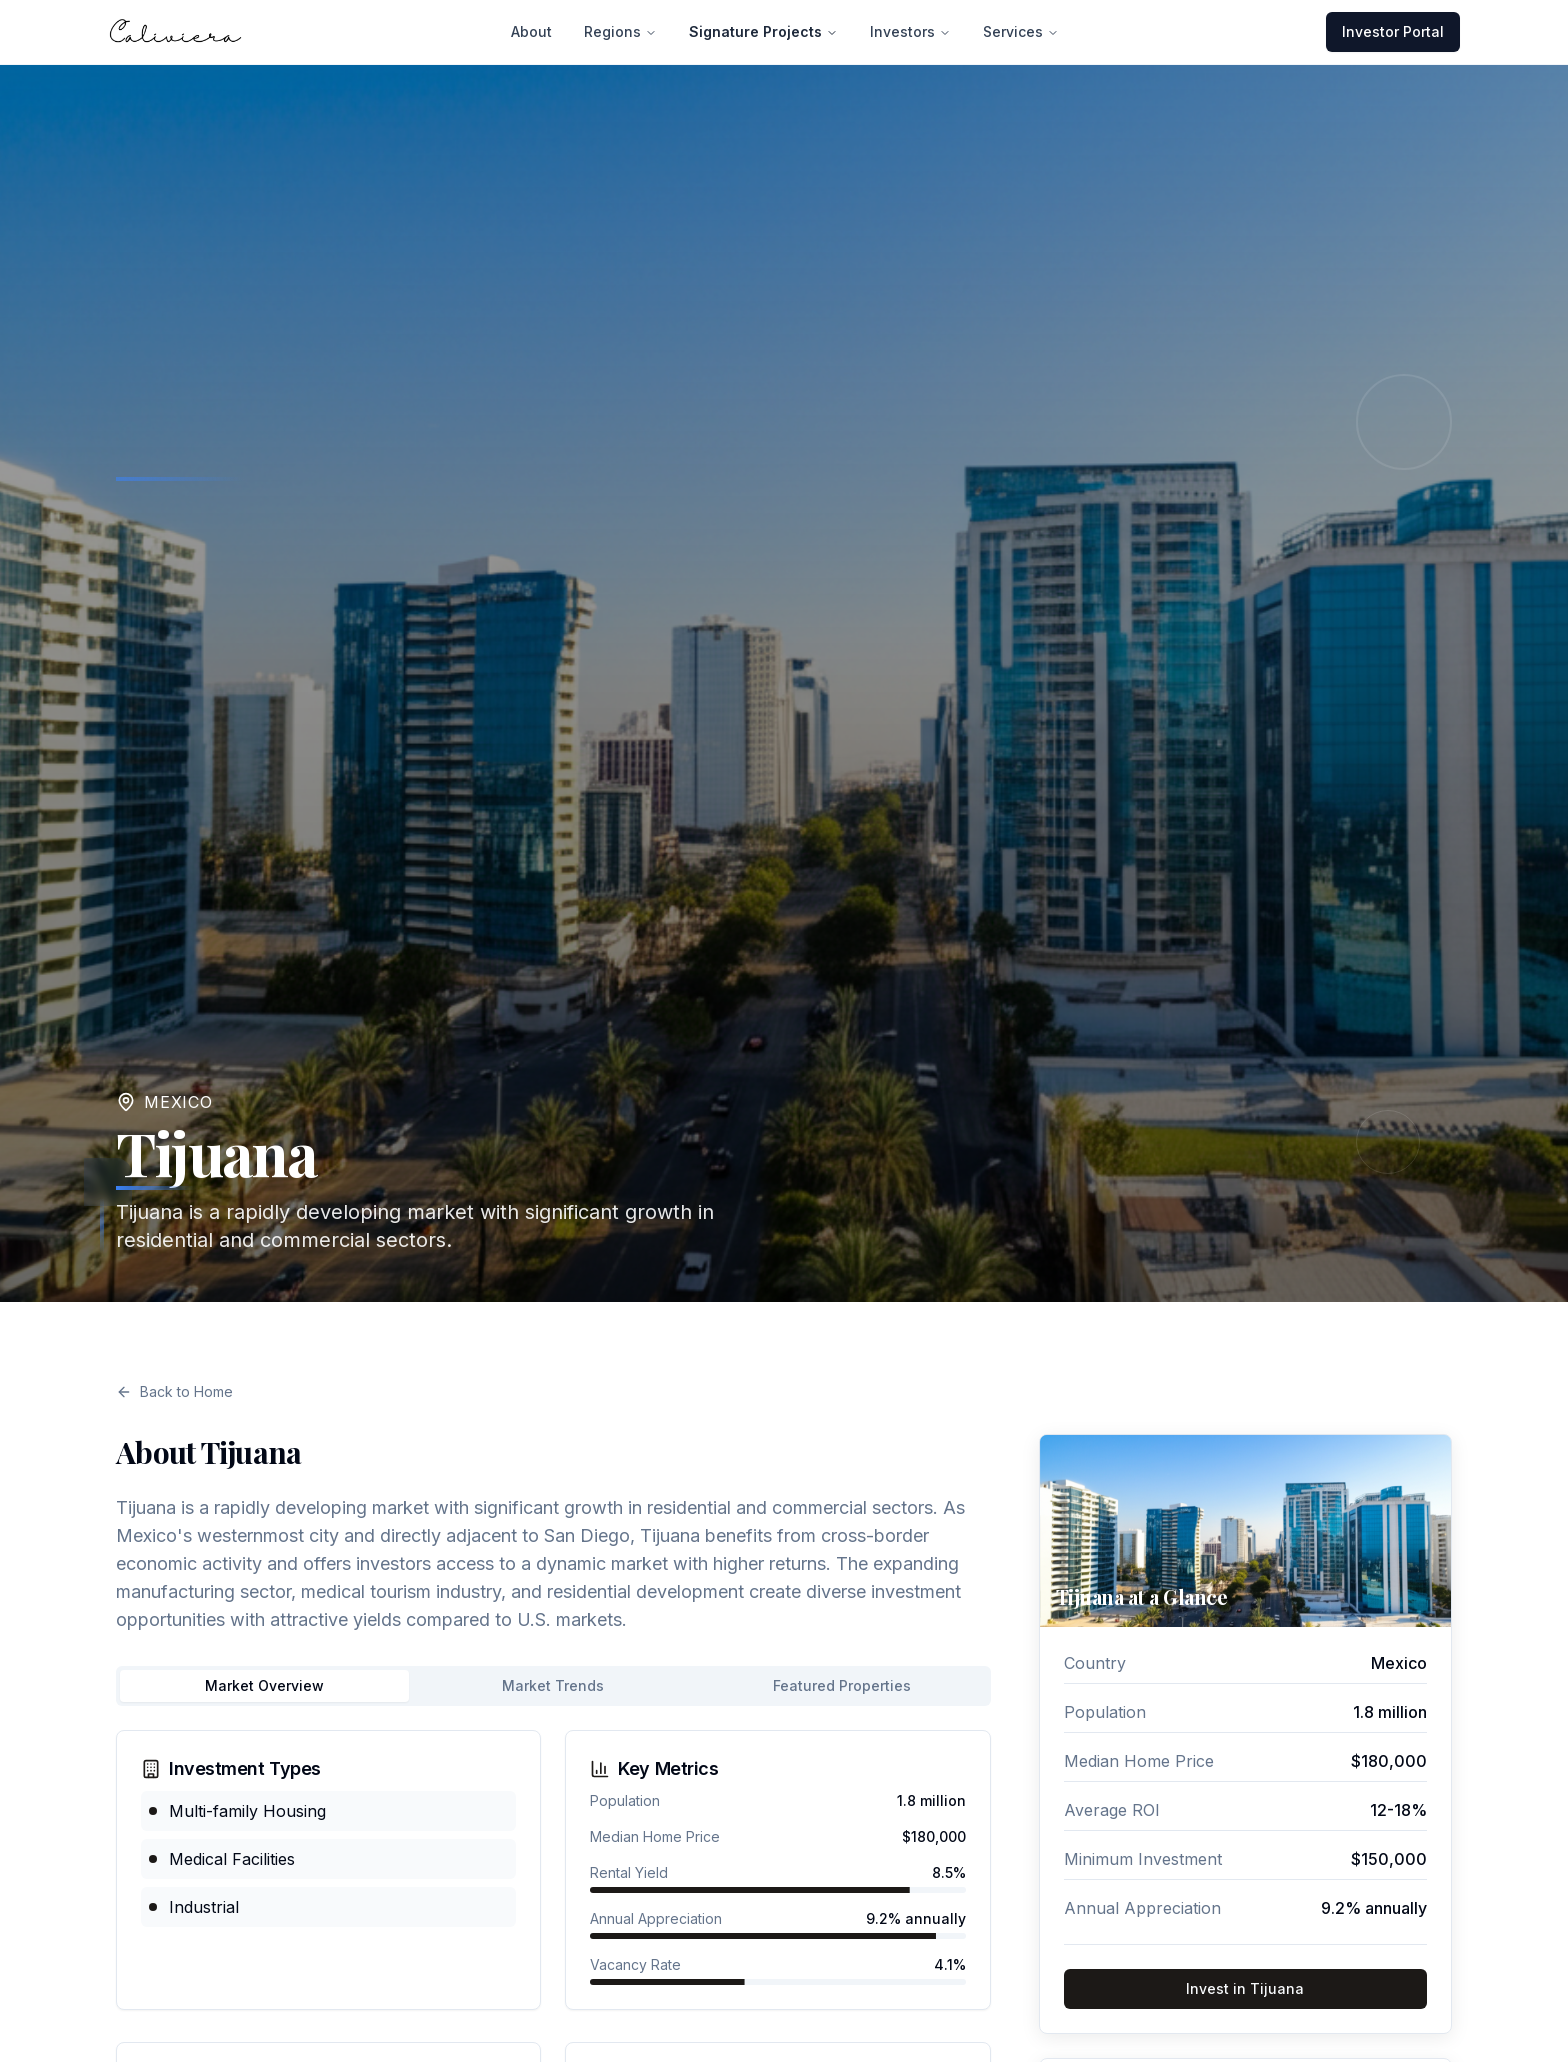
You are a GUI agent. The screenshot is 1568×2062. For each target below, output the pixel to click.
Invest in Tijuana (1245, 1988)
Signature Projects (763, 30)
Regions (620, 30)
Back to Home (174, 1391)
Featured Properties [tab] (842, 1685)
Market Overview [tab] (264, 1685)
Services (1021, 30)
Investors (910, 30)
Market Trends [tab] (553, 1685)
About (531, 30)
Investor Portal (1393, 30)
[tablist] (553, 1686)
